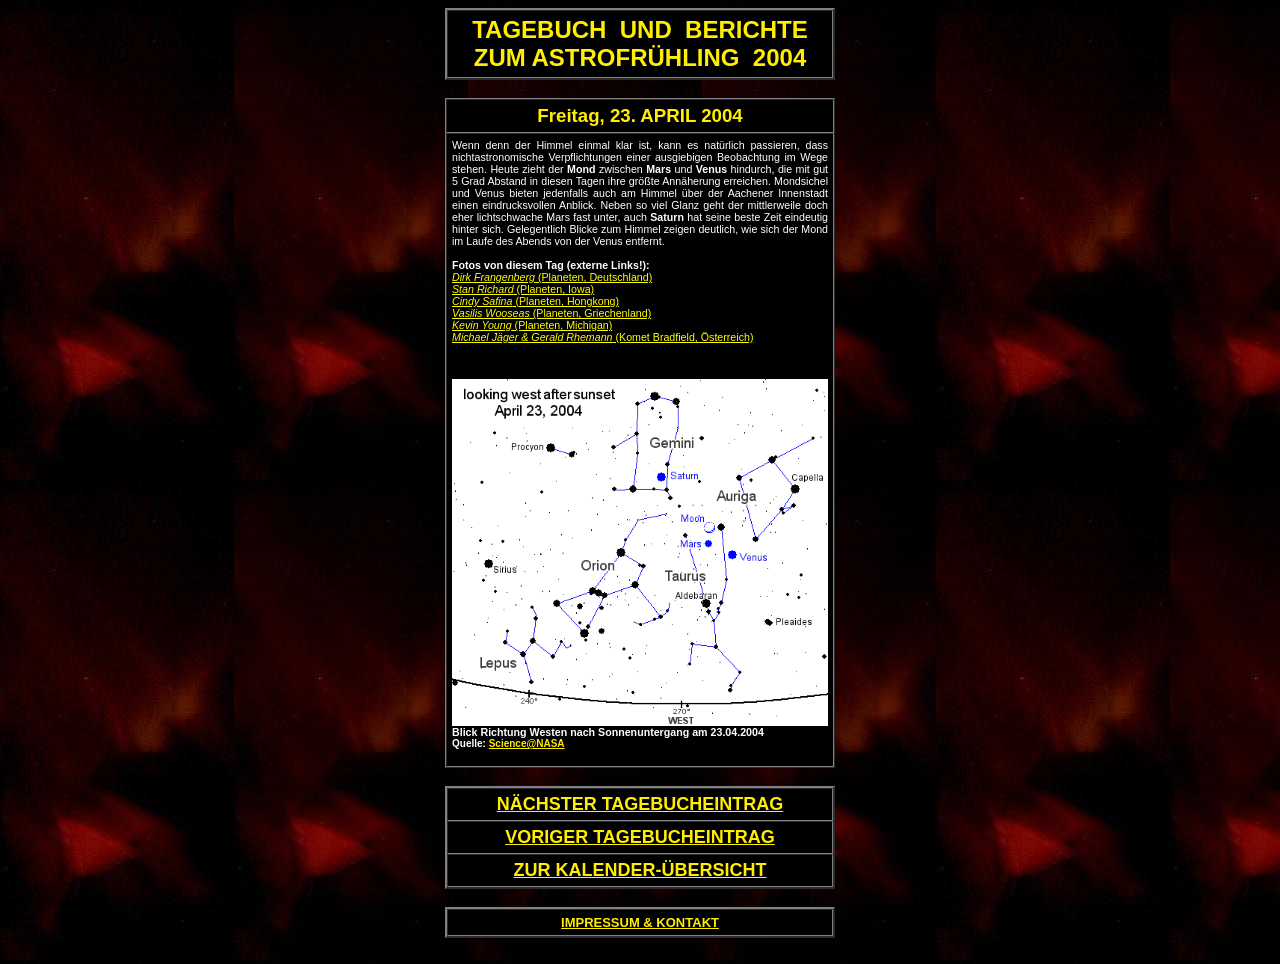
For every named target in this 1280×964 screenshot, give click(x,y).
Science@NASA (527, 743)
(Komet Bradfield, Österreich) (602, 337)
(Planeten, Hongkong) (535, 301)
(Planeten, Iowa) (523, 289)
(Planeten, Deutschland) (552, 277)
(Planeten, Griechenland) (551, 313)
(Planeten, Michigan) (532, 325)
